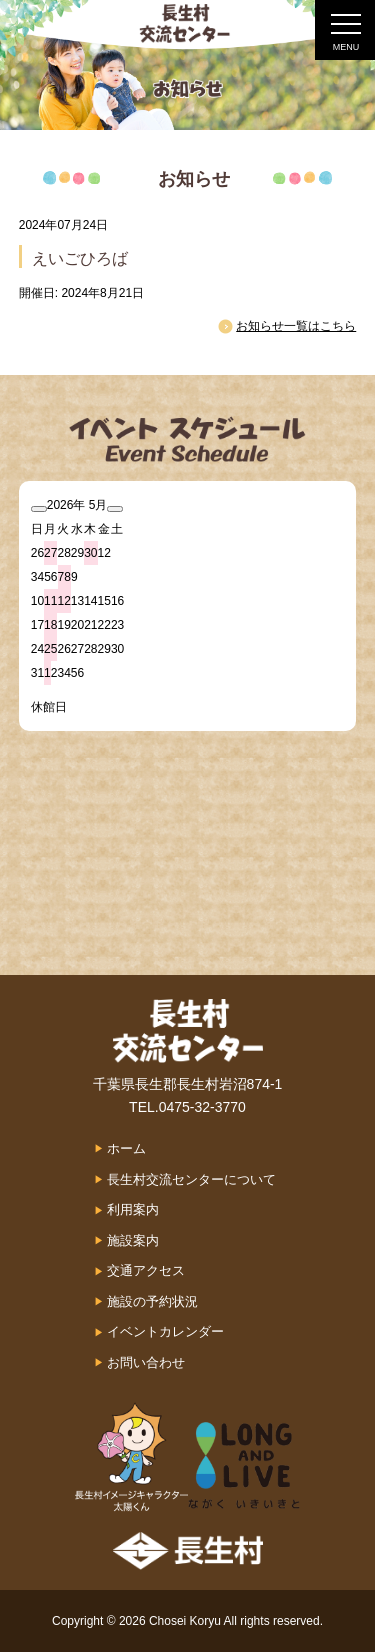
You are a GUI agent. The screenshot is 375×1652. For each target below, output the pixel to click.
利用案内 (133, 1209)
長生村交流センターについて (191, 1179)
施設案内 (133, 1240)
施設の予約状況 (152, 1301)
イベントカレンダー (165, 1331)
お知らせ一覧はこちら (296, 326)
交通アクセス (146, 1270)
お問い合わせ (146, 1362)
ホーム (126, 1148)
